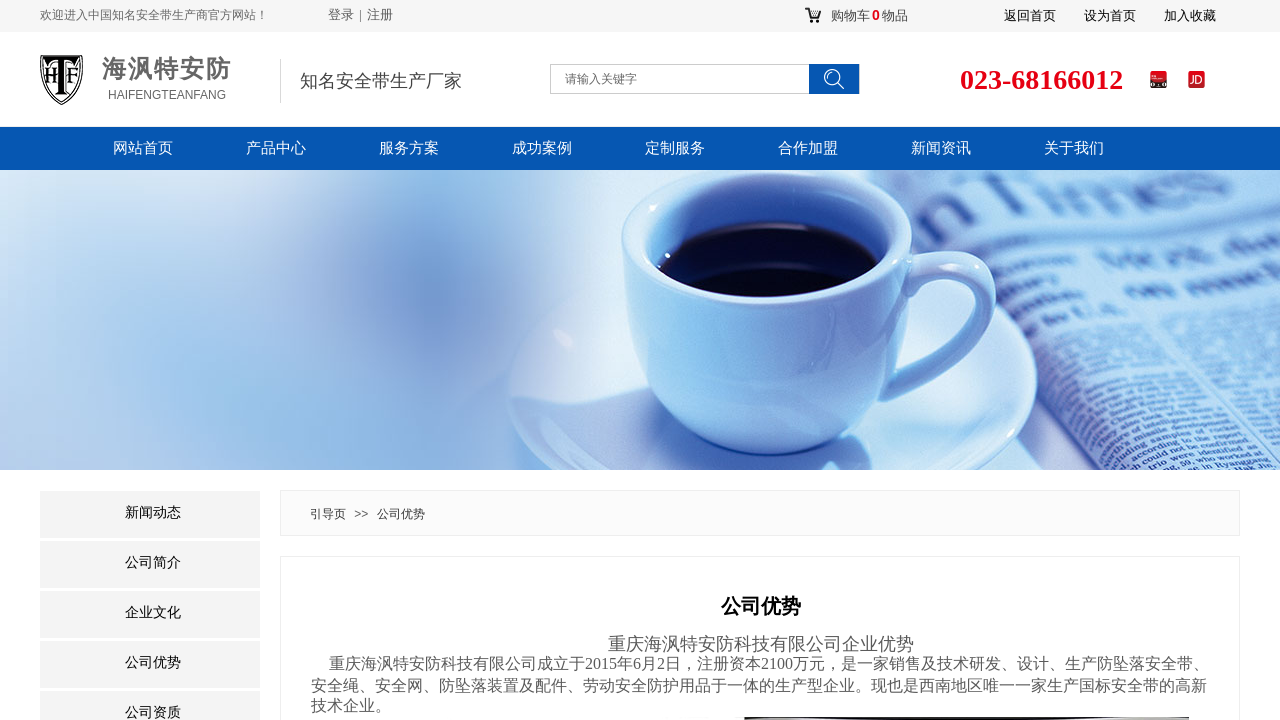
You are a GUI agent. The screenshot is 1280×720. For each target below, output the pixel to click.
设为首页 (1110, 15)
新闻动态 (153, 512)
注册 (380, 14)
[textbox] (660, 79)
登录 (341, 14)
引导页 (328, 514)
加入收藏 (1190, 15)
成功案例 (542, 148)
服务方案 (409, 148)
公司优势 (401, 514)
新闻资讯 (941, 148)
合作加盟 (808, 148)
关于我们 (1074, 148)
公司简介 (153, 562)
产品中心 (276, 148)
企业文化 (153, 612)
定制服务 (675, 148)
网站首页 (143, 148)
